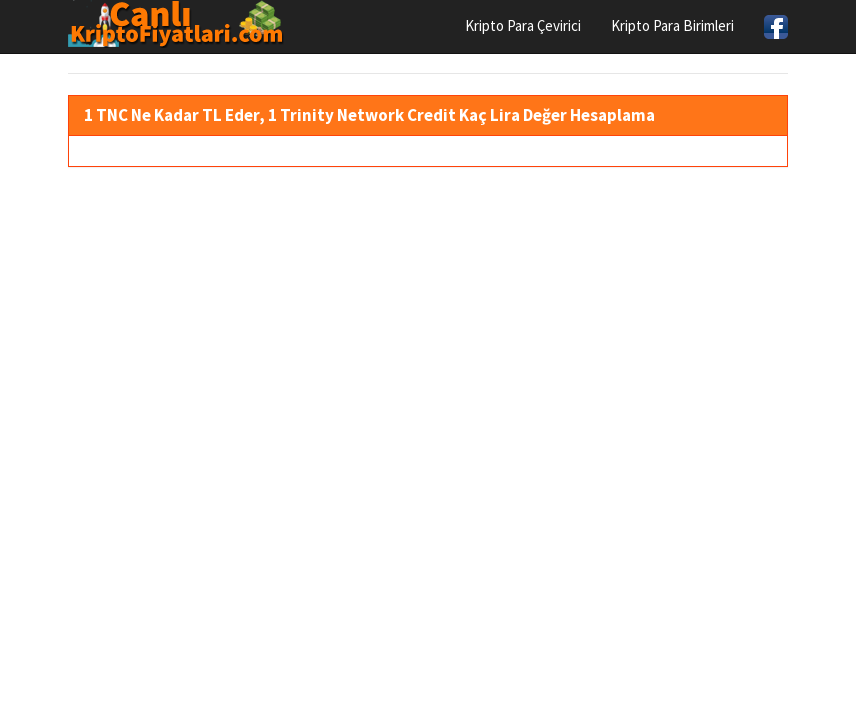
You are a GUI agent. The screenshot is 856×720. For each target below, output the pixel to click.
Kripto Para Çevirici (523, 25)
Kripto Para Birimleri (672, 25)
